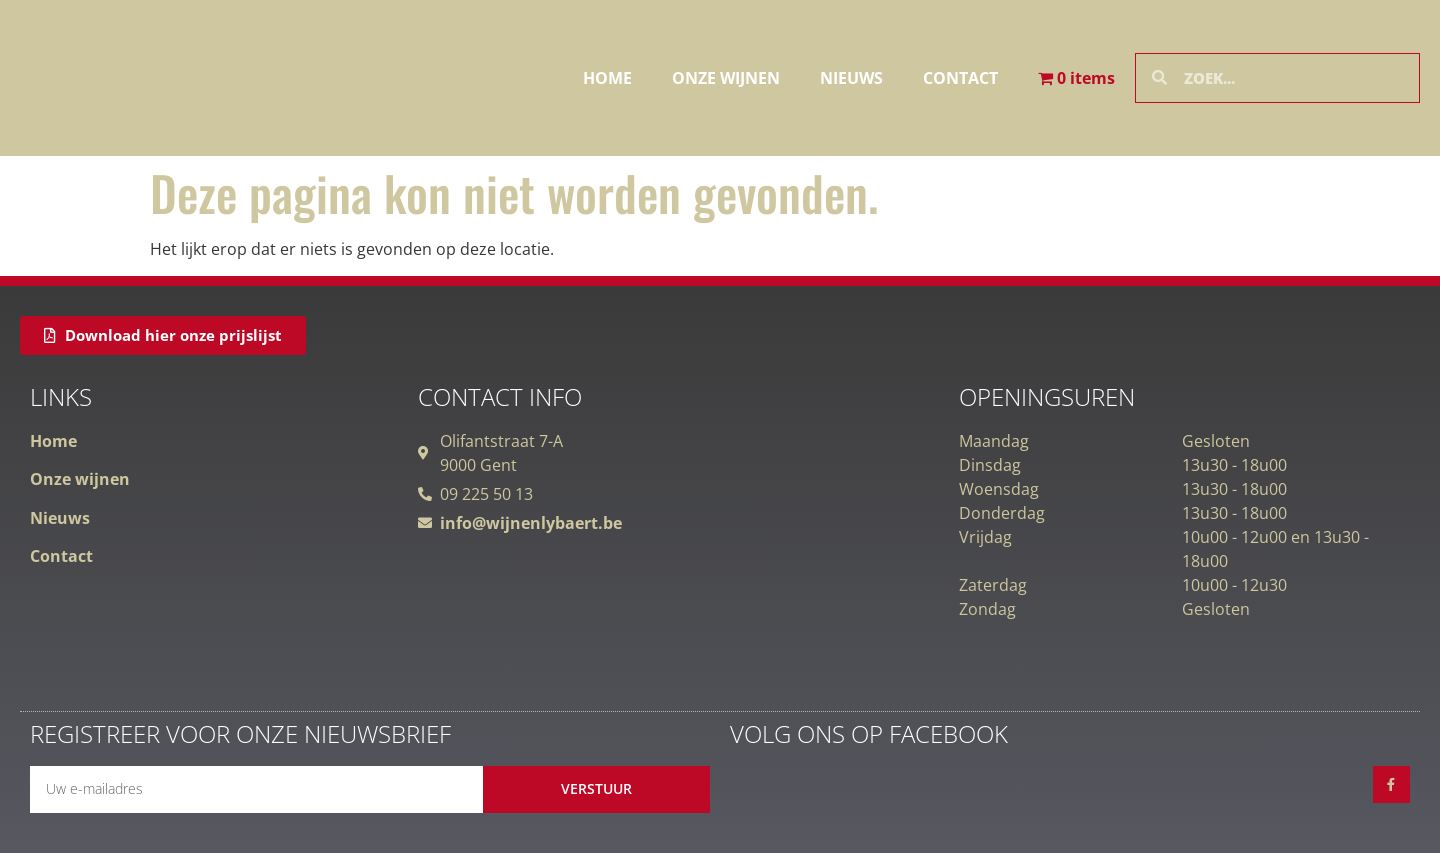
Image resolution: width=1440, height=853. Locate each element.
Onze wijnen (726, 78)
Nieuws (851, 78)
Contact (960, 78)
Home (607, 78)
